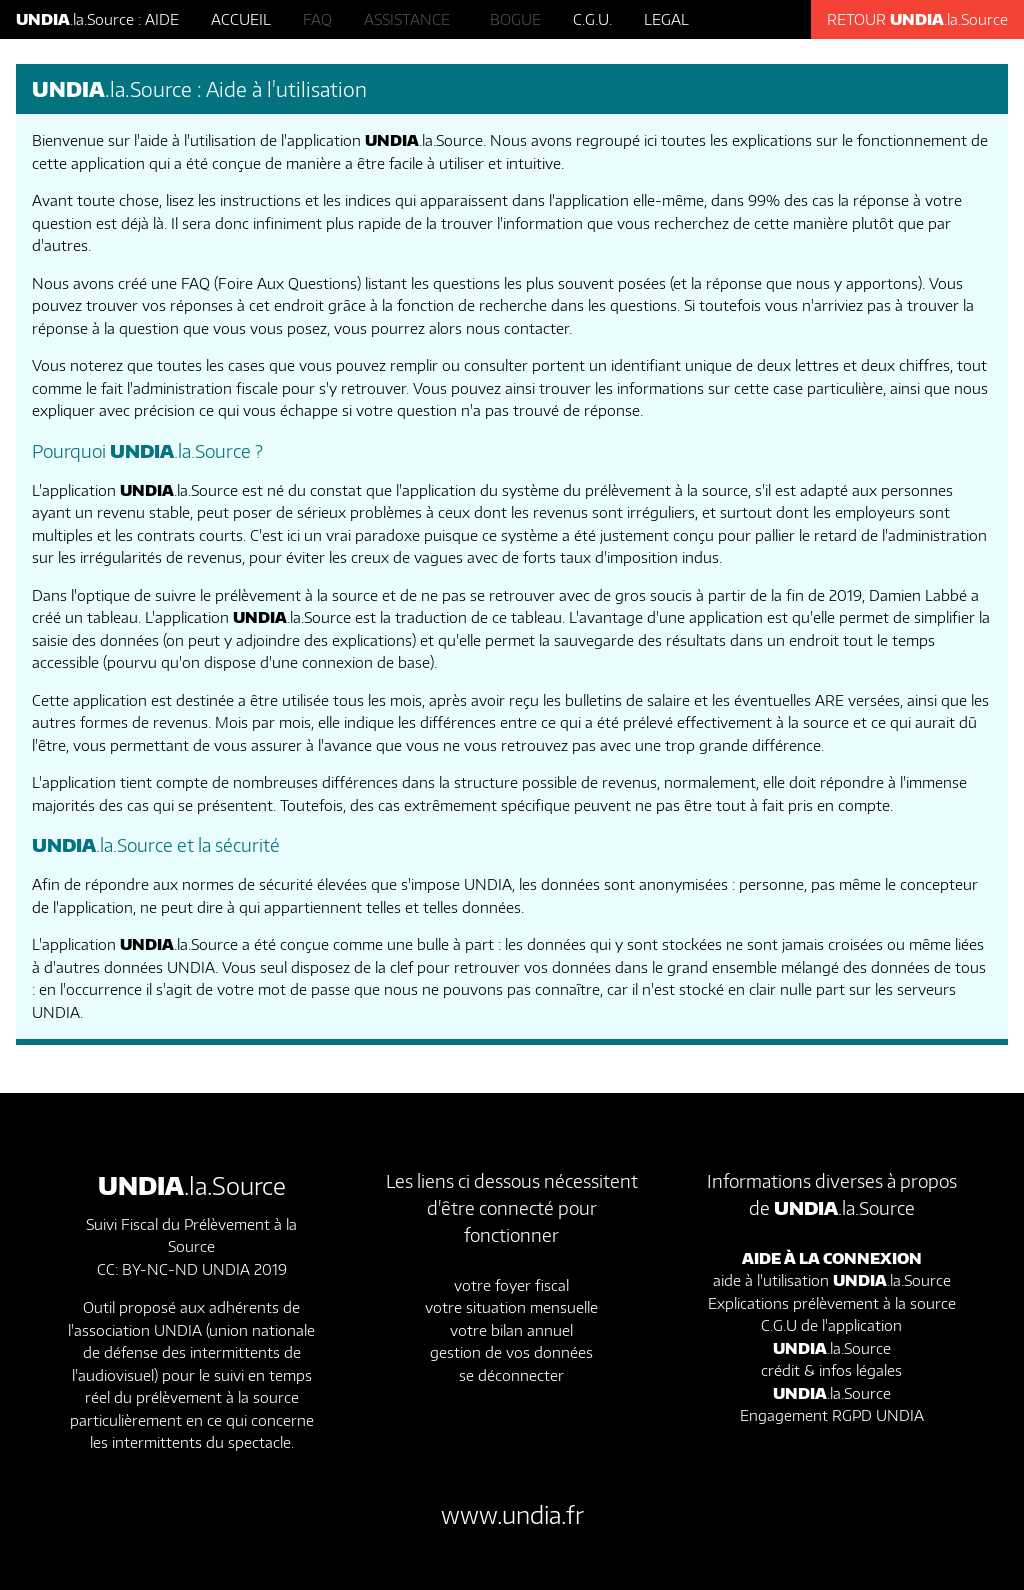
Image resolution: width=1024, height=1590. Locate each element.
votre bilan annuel (511, 1330)
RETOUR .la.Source (917, 19)
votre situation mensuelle (511, 1307)
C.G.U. (592, 19)
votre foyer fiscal (511, 1285)
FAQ (317, 19)
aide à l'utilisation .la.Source (832, 1280)
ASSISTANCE (411, 19)
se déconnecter (511, 1375)
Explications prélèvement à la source (832, 1303)
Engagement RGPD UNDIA (832, 1415)
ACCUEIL (241, 19)
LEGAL (666, 19)
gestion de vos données (511, 1352)
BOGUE (515, 19)
